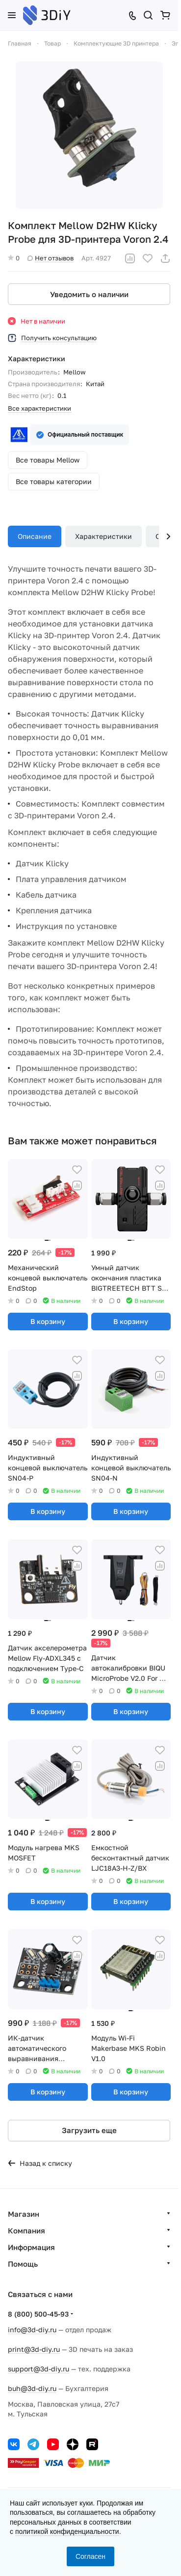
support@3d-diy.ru (38, 2369)
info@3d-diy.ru (32, 2329)
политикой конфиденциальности (67, 2531)
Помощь (23, 2263)
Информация (31, 2247)
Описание (35, 536)
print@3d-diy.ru (34, 2349)
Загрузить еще (89, 2130)
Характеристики (103, 536)
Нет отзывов (50, 258)
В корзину (47, 1321)
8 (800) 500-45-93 (38, 2314)
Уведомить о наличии (89, 294)
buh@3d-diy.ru (32, 2388)
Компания (26, 2230)
